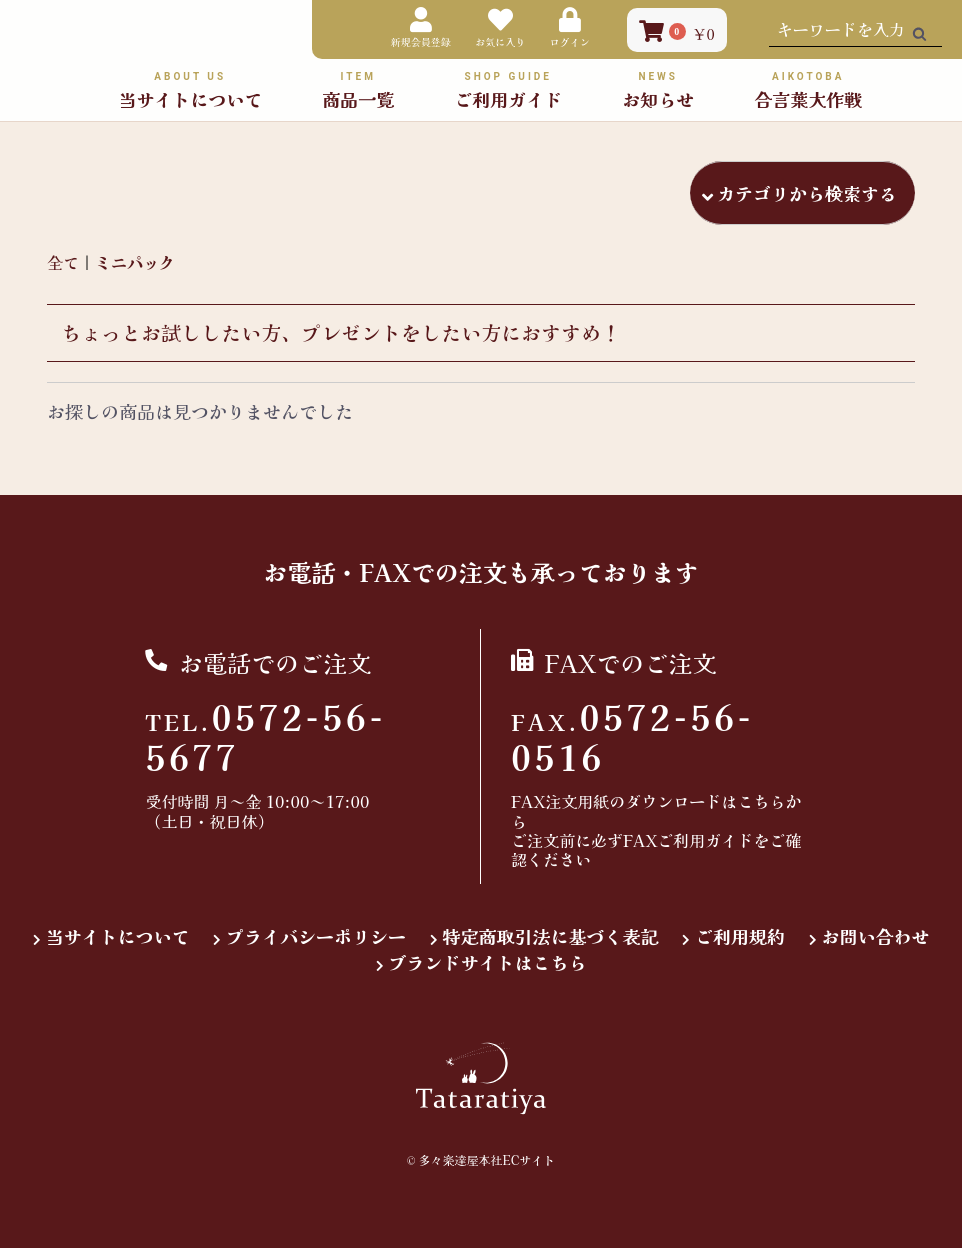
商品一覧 (358, 89)
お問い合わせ (876, 936)
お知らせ (658, 89)
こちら (761, 801)
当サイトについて (118, 936)
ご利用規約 (740, 936)
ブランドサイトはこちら (488, 962)
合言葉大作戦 (808, 89)
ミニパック (135, 262)
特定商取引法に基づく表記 (551, 936)
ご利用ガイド (508, 89)
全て (63, 262)
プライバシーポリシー (316, 936)
